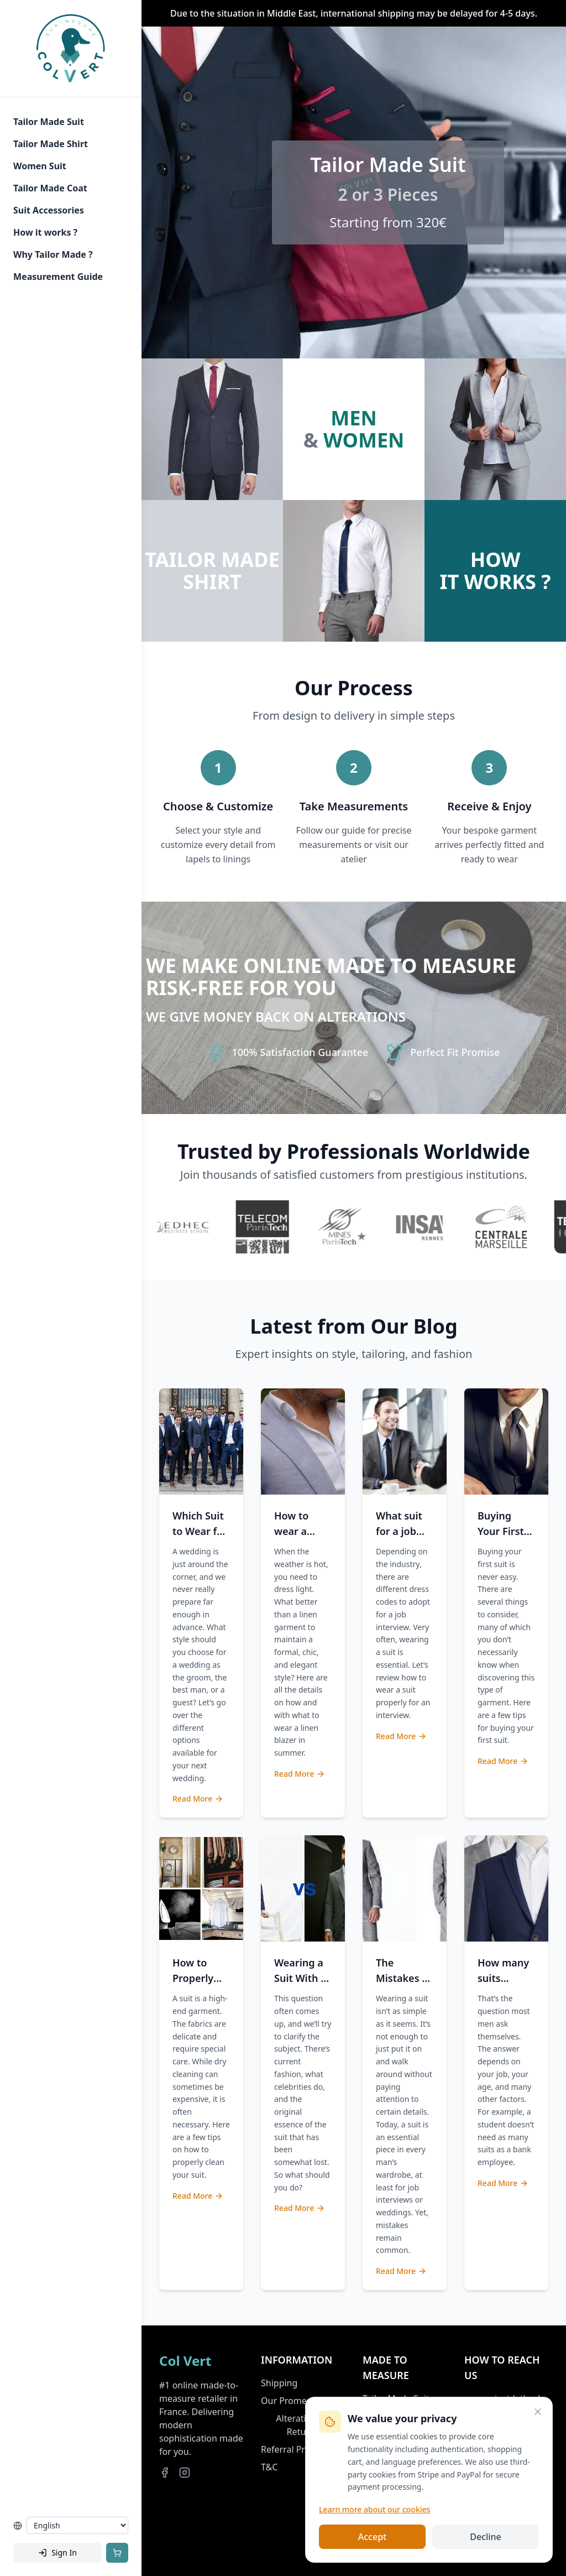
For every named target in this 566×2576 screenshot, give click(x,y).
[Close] (537, 2411)
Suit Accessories (48, 210)
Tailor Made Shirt (50, 144)
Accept (372, 2537)
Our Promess (288, 2401)
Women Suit (39, 166)
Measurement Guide (58, 276)
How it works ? (45, 232)
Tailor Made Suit (48, 122)
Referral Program (296, 2449)
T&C (269, 2467)
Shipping (279, 2383)
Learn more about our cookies (374, 2509)
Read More (197, 1798)
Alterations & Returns (302, 2425)
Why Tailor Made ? (53, 254)
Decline (485, 2537)
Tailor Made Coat (50, 188)
